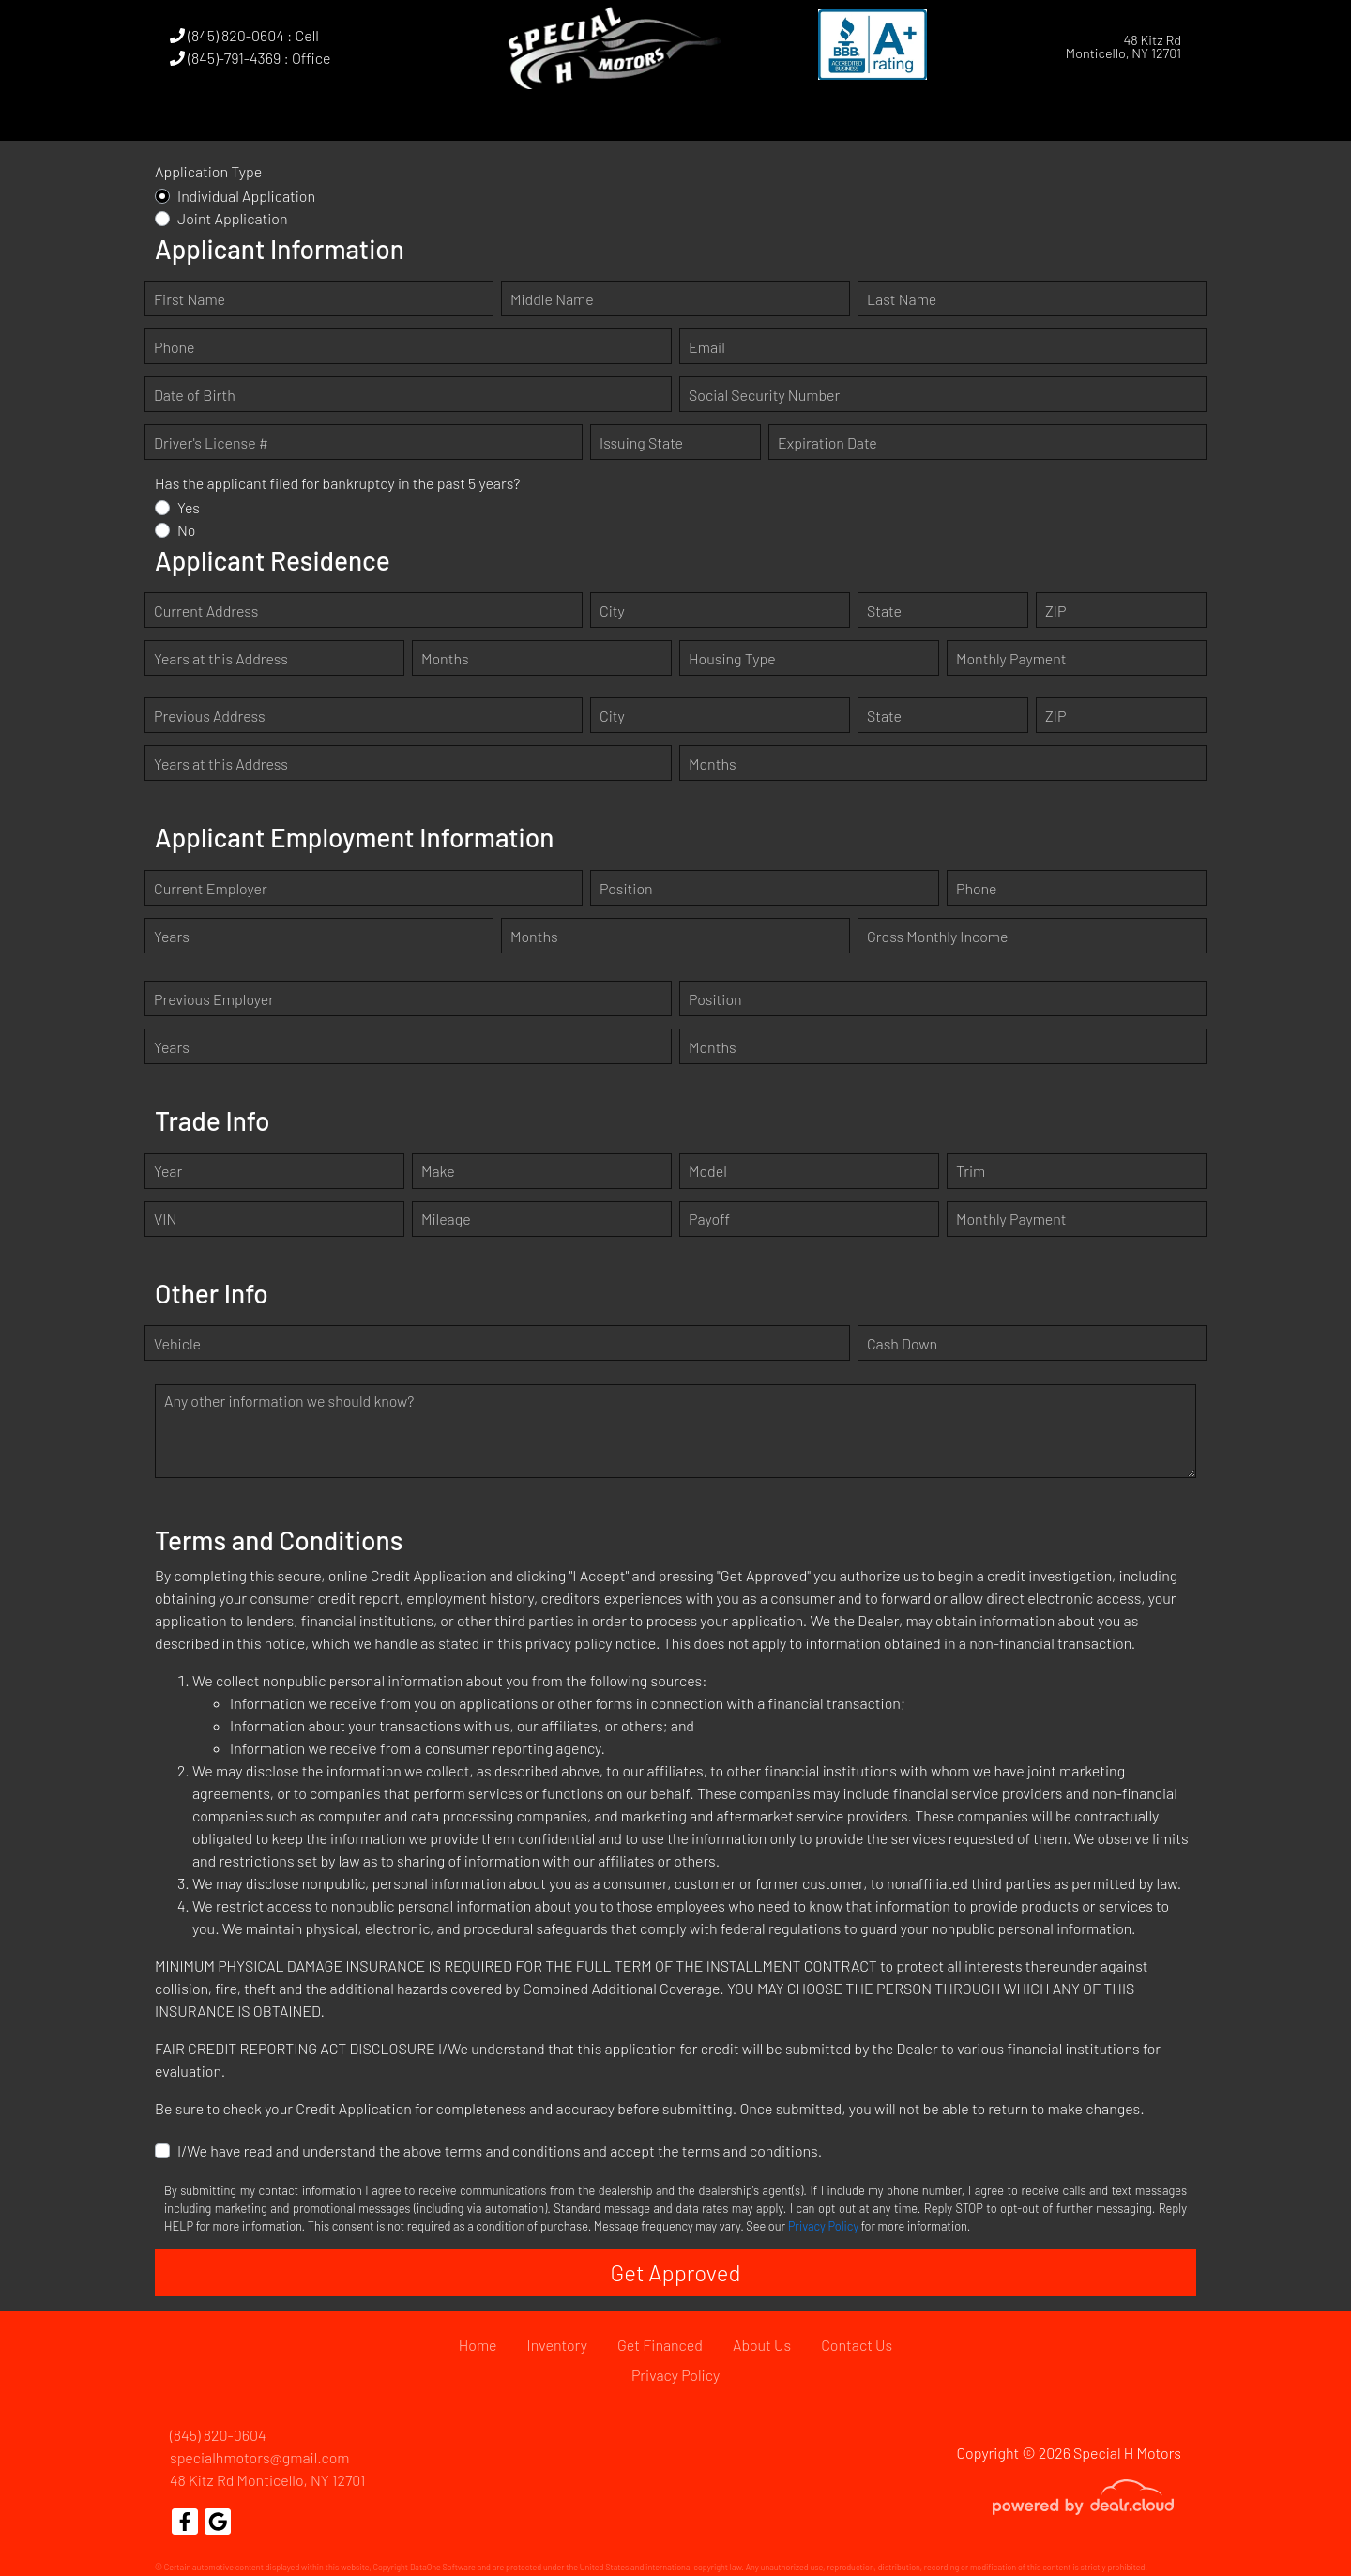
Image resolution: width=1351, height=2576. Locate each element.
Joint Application (232, 218)
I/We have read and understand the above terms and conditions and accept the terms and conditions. (499, 2150)
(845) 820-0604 (218, 2435)
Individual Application (246, 196)
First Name (189, 299)
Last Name (901, 299)
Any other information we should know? (289, 1401)
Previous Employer (214, 999)
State (884, 610)
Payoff (709, 1218)
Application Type (208, 171)
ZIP (1055, 610)
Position (626, 888)
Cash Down (902, 1343)
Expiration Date (827, 442)
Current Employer (210, 888)
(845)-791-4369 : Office (250, 58)
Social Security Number (764, 395)
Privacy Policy (823, 2225)
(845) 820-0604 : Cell (244, 35)
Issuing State (641, 442)
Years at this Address (221, 658)
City (612, 610)
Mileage (446, 1218)
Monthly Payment (1011, 658)
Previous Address (210, 715)
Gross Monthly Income (937, 936)
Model (708, 1171)
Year (168, 1171)
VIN (165, 1218)
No (186, 530)
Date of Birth (194, 395)
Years (172, 936)
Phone (174, 347)
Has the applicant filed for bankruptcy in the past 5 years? (337, 483)
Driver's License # (211, 442)
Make (438, 1171)
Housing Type (732, 658)
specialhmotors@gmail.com (260, 2457)
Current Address (206, 610)
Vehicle (177, 1343)
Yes (188, 507)
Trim (970, 1171)
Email (707, 347)
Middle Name (552, 299)
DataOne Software (443, 2567)
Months (445, 658)
